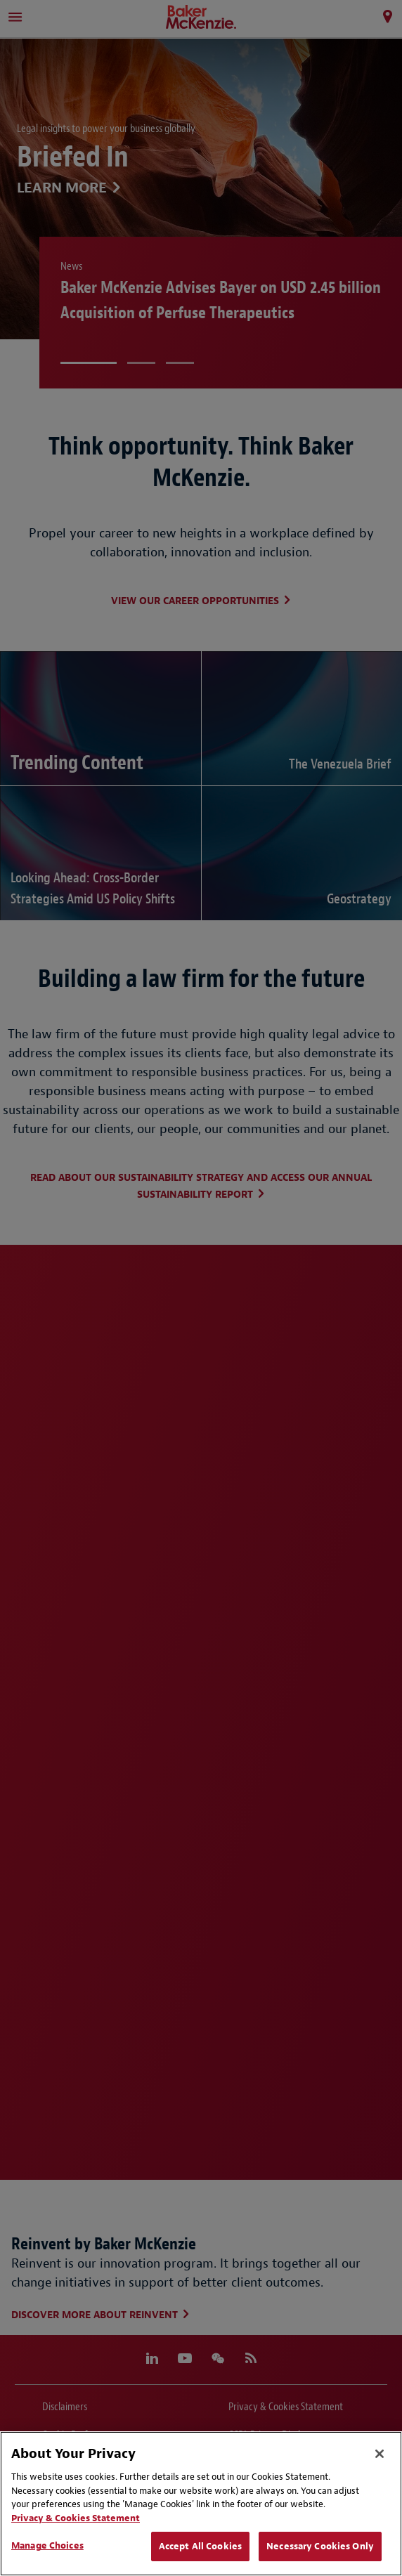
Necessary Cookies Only (320, 2546)
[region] (201, 2503)
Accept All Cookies (200, 2546)
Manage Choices (47, 2545)
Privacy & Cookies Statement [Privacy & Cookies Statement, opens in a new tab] (75, 2518)
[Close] (379, 2453)
